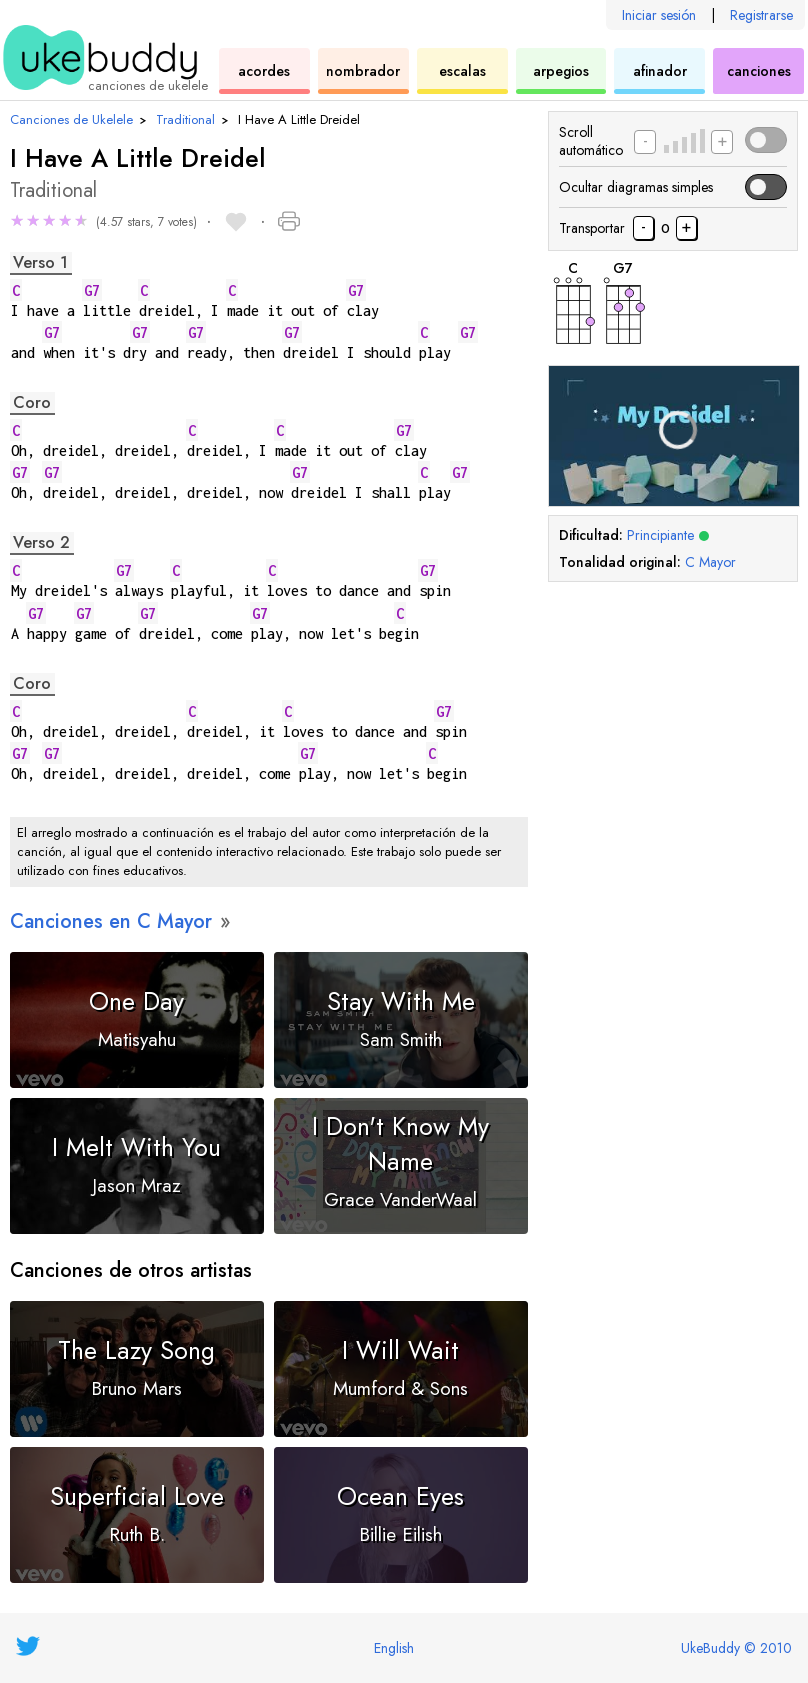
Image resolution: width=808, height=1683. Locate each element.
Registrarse (761, 15)
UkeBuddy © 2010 (736, 1648)
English (394, 1648)
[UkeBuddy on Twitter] (28, 1646)
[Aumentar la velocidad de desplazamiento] (722, 142)
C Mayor (710, 562)
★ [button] (17, 220)
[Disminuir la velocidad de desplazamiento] (645, 142)
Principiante (668, 535)
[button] (103, 223)
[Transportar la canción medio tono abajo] (643, 228)
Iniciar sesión (659, 15)
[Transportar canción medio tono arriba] (686, 228)
